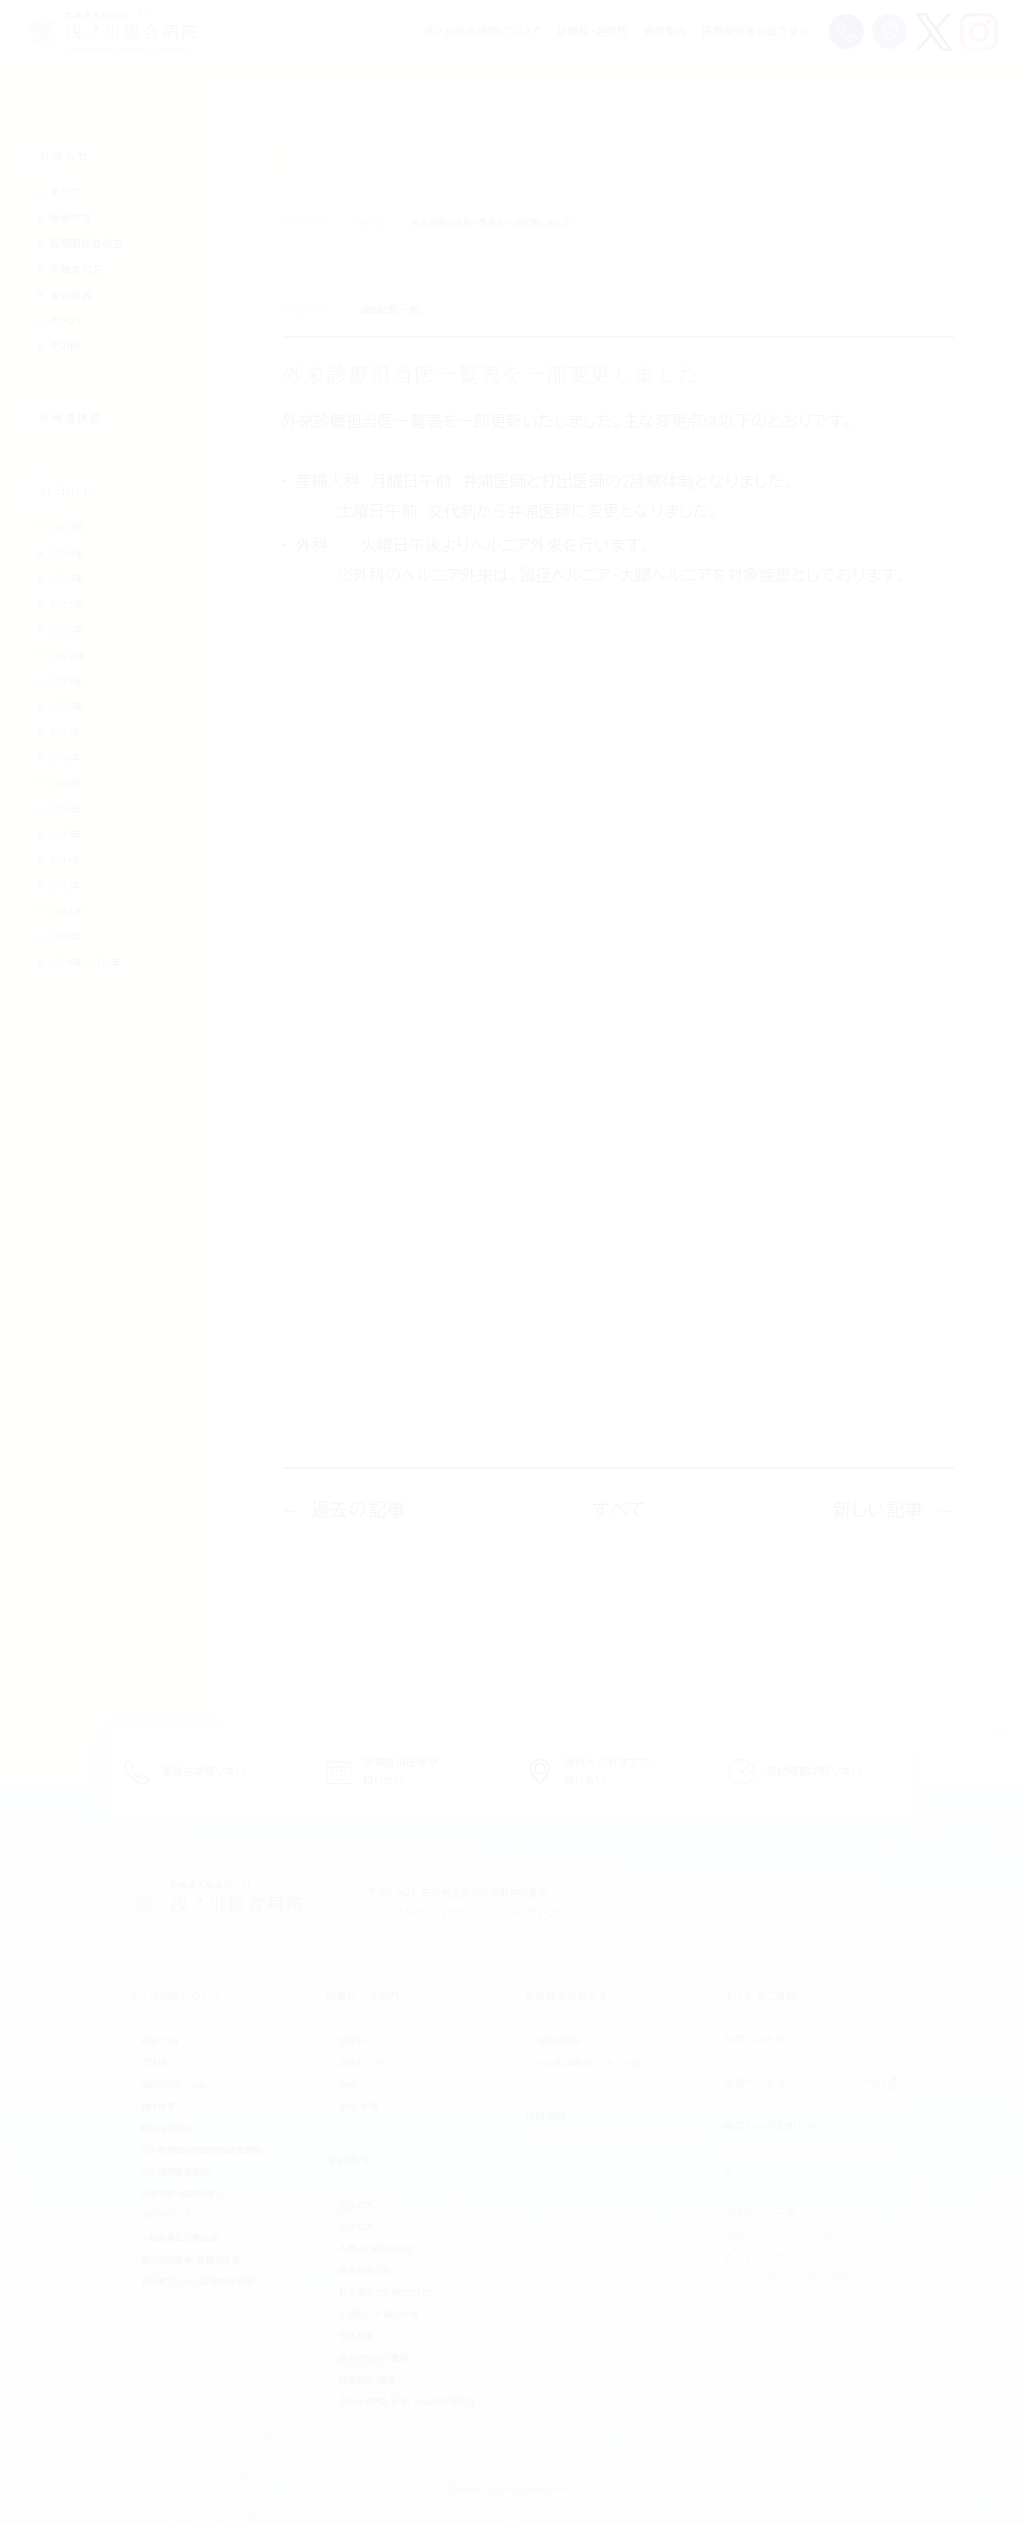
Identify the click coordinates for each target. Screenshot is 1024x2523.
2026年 (67, 629)
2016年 (66, 809)
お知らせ (371, 223)
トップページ (306, 223)
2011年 (66, 936)
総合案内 (71, 295)
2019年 (66, 732)
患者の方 (71, 218)
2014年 (66, 860)
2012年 (67, 911)
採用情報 (546, 2115)
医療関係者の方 (87, 243)
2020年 (67, 706)
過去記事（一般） (391, 308)
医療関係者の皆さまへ (756, 31)
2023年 (67, 527)
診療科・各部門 (592, 31)
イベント (67, 320)
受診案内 (664, 31)
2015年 (66, 834)
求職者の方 (76, 269)
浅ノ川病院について (175, 1995)
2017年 (66, 783)
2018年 (66, 757)
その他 (65, 346)
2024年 (67, 553)
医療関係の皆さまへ (572, 1995)
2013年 (66, 885)
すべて (65, 192)
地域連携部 (70, 417)
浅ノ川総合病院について (483, 31)
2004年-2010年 (85, 962)
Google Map (859, 2082)
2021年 (67, 681)
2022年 (68, 655)
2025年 (67, 604)
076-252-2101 (416, 1912)
